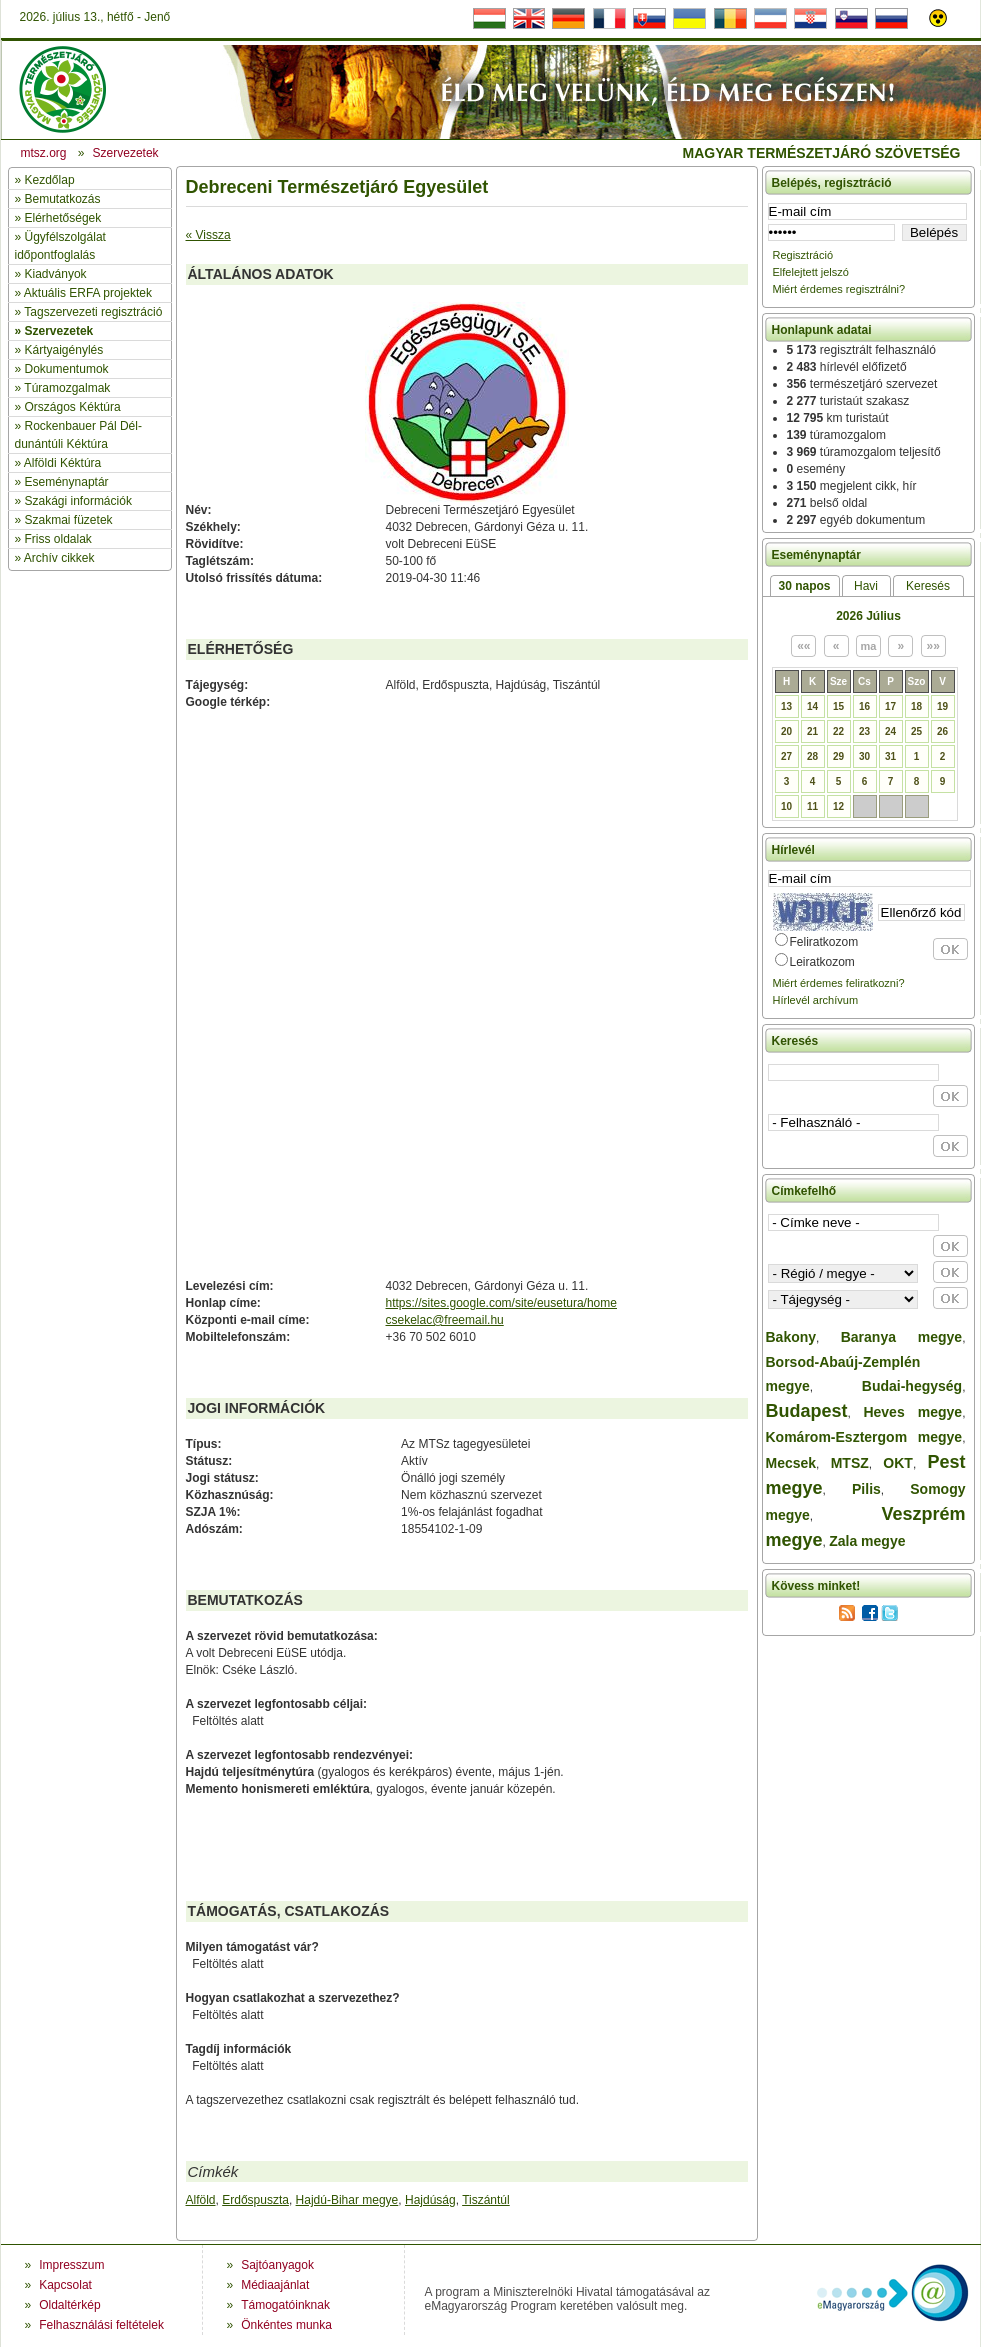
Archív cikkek (59, 558)
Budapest (807, 1411)
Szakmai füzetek (69, 520)
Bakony (791, 1337)
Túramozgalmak (67, 388)
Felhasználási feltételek (101, 2325)
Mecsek (791, 1463)
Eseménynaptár (67, 482)
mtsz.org (44, 153)
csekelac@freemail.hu (445, 1320)
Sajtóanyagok (277, 2265)
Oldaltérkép (69, 2305)
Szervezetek (59, 331)
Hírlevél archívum (816, 1000)
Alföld (201, 2200)
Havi (866, 586)
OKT (898, 1463)
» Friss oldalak (53, 539)
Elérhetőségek (63, 218)
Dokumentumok (67, 369)
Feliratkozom (824, 942)
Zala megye (867, 1541)
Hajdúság (430, 2200)
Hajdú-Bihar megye (347, 2200)
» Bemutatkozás (58, 199)
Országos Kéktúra (73, 407)
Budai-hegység (912, 1386)
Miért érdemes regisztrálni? (839, 289)
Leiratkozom (822, 962)
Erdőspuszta (255, 2200)
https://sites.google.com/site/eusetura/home (501, 1303)
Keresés (928, 586)
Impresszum (71, 2265)
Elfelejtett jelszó (811, 272)
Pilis (866, 1489)
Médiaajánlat (275, 2285)
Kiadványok (56, 274)
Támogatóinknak (285, 2305)
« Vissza (208, 235)
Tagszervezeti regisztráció (93, 312)
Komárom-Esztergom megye (864, 1437)
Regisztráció (803, 255)
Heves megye (912, 1412)
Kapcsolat (65, 2285)
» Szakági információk (73, 501)
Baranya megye (901, 1337)
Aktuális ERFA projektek (88, 293)
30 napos (804, 586)
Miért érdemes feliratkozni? (839, 983)
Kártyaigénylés (64, 350)
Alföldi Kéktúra (62, 463)
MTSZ (850, 1463)
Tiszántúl (486, 2200)
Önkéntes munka (286, 2325)
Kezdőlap (50, 180)
